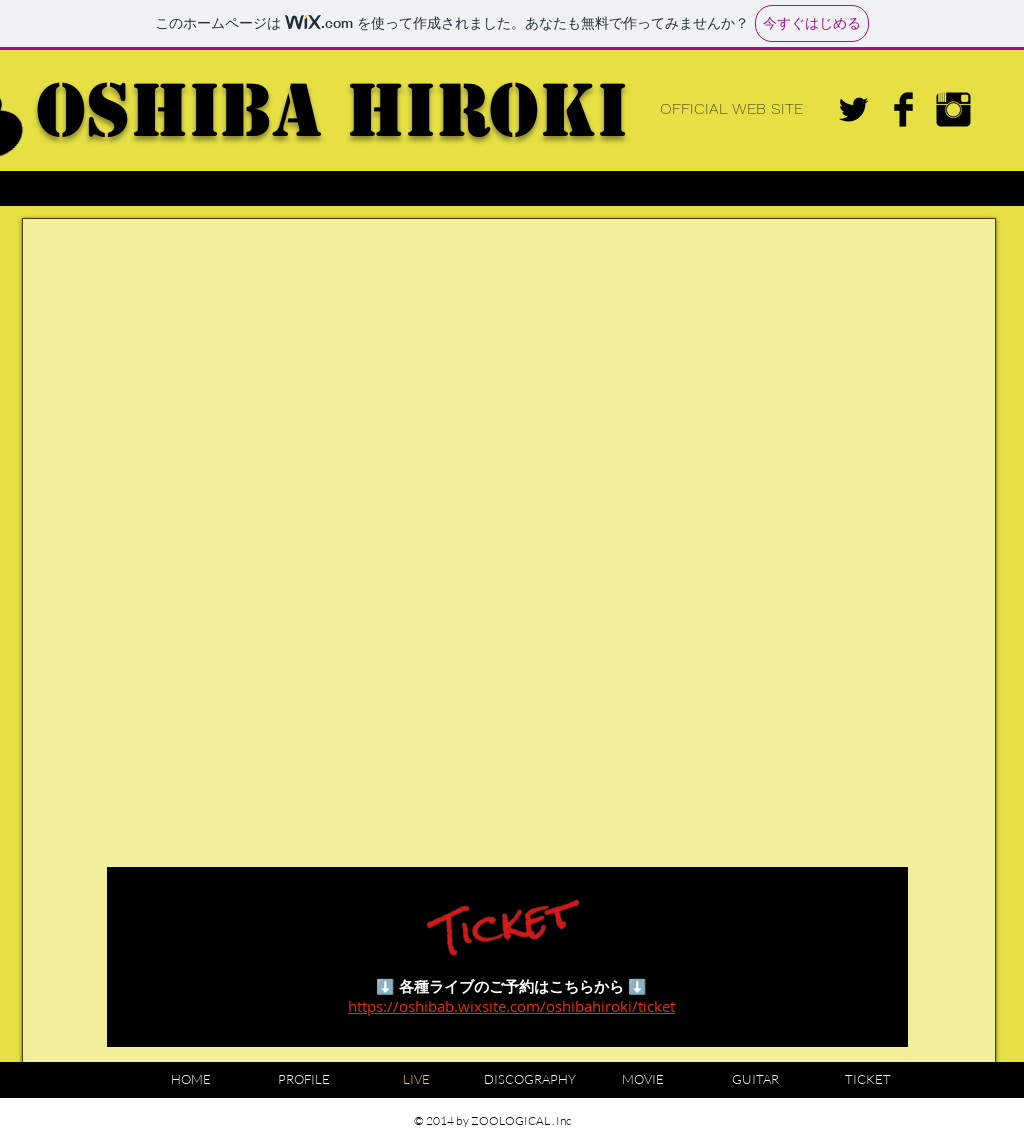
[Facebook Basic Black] (903, 109)
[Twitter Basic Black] (853, 109)
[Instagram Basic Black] (953, 109)
